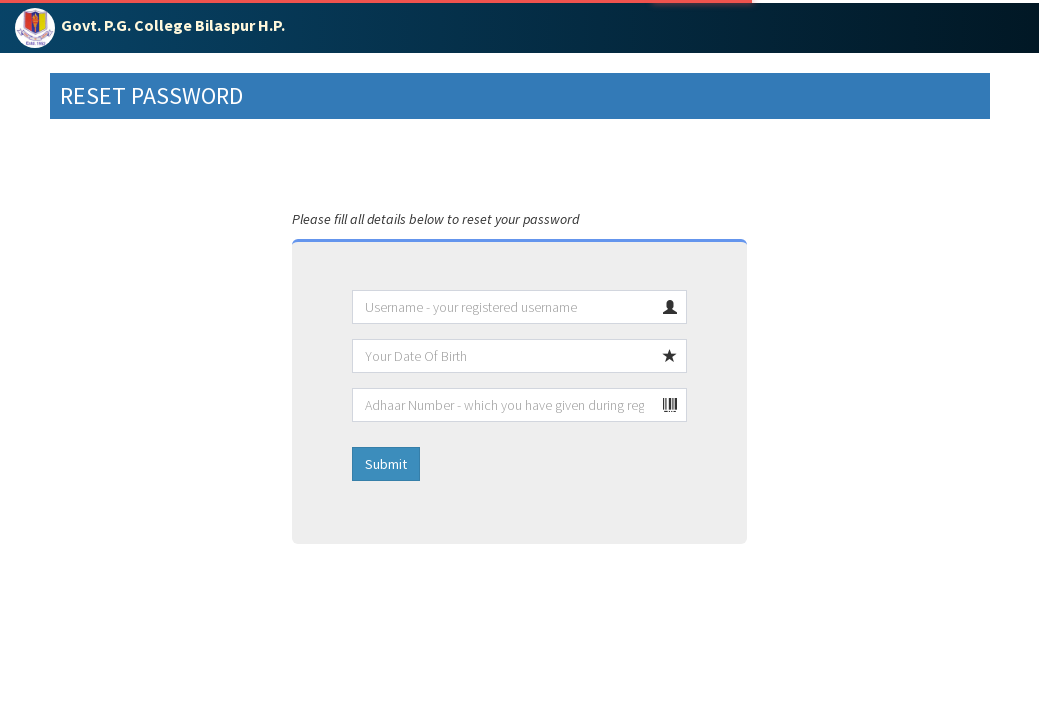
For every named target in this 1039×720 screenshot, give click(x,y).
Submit (386, 464)
